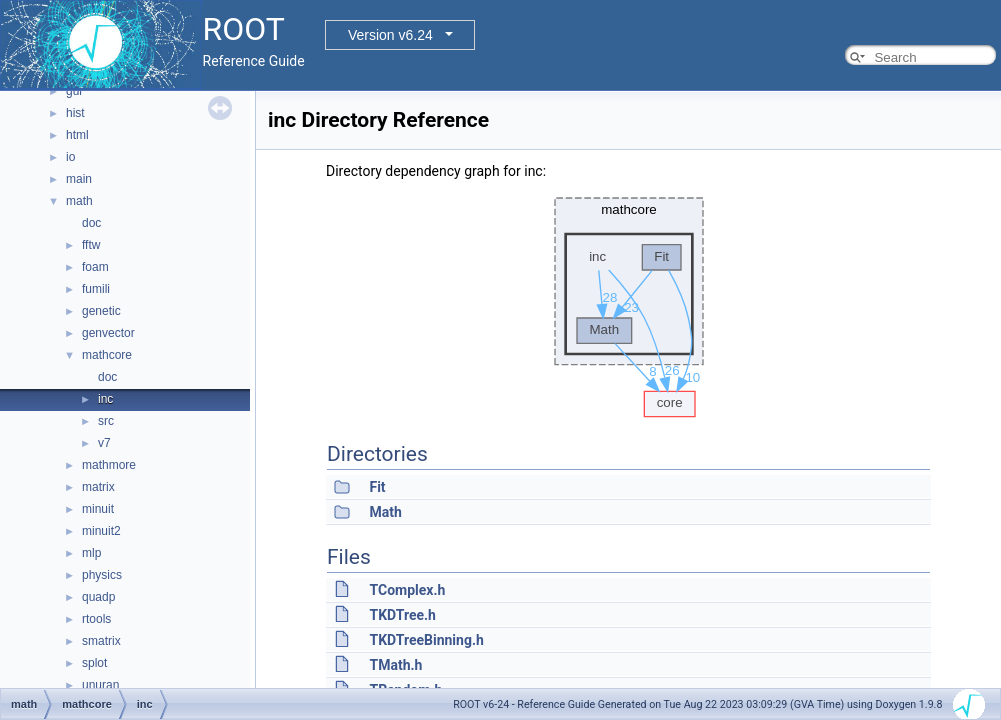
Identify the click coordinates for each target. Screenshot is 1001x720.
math (79, 201)
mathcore (107, 355)
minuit (98, 509)
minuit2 (101, 531)
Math (385, 512)
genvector (108, 333)
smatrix (101, 641)
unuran (100, 685)
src (106, 421)
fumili (96, 289)
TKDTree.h (402, 615)
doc (91, 223)
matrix (98, 487)
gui (74, 91)
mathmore (109, 465)
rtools (96, 619)
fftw (91, 245)
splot (94, 663)
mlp (91, 553)
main (79, 179)
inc (105, 399)
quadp (98, 597)
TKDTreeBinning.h (426, 640)
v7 (104, 443)
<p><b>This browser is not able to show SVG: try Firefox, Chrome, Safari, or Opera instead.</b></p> (629, 302)
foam (95, 267)
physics (102, 575)
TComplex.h (407, 590)
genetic (101, 311)
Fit (377, 487)
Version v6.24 (390, 35)
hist (75, 113)
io (70, 157)
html (77, 135)
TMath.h (395, 665)
